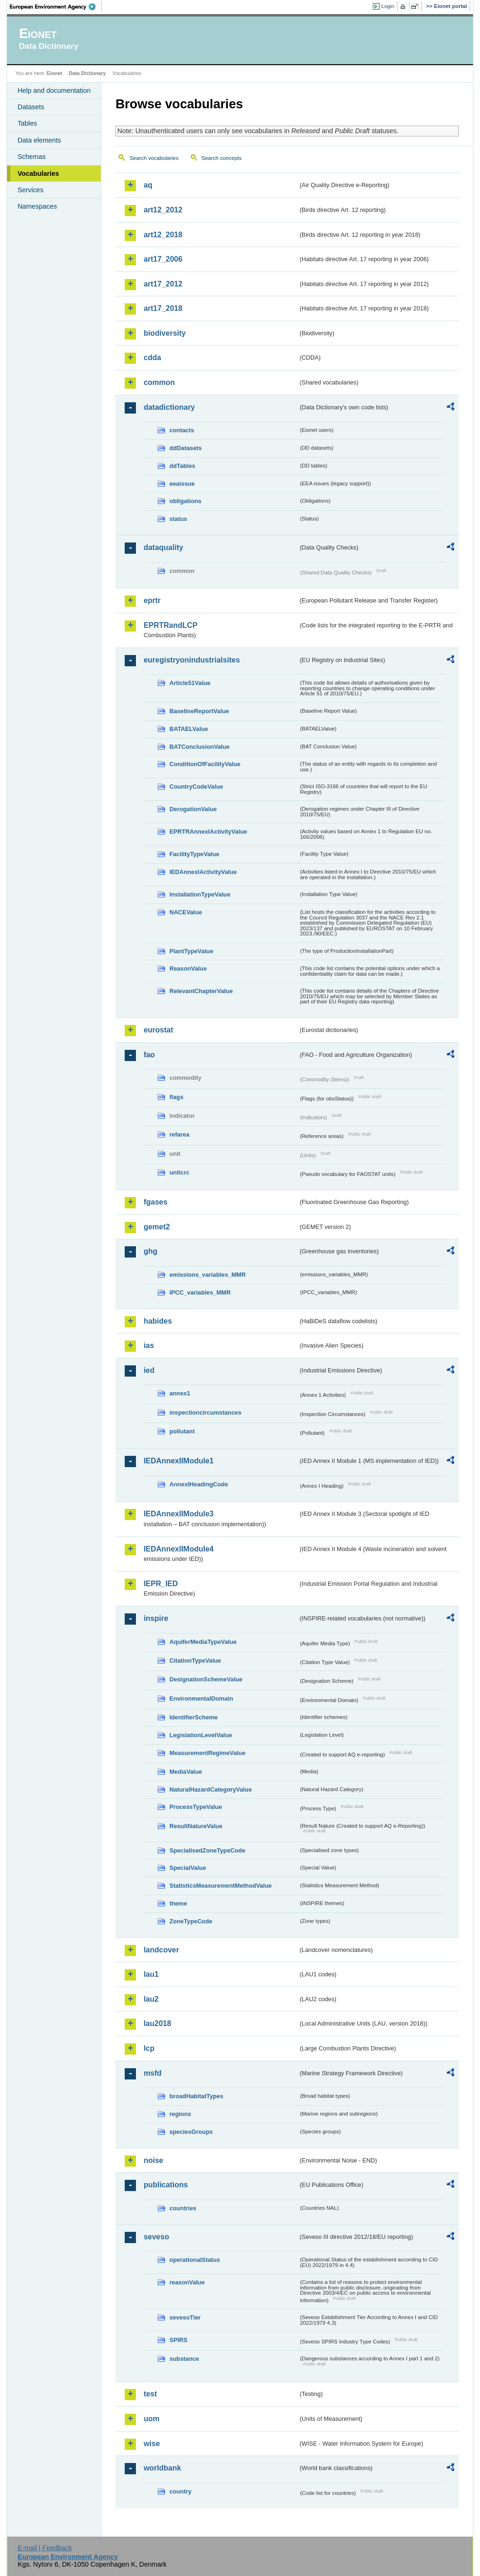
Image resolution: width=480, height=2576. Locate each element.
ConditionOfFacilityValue (204, 764)
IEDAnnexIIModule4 (178, 1549)
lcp (148, 2048)
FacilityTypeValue (194, 854)
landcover (161, 1950)
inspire (155, 1618)
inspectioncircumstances (205, 1412)
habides (157, 1321)
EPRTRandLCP (170, 625)
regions (180, 2113)
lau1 (150, 1974)
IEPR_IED (160, 1584)
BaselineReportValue (199, 711)
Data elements (39, 140)
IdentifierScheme (193, 1717)
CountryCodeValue (196, 786)
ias (148, 1345)
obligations (185, 501)
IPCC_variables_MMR (200, 1292)
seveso (156, 2237)
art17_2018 (162, 308)
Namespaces (37, 206)
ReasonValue (188, 968)
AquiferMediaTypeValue (202, 1641)
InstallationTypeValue (199, 894)
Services (30, 190)
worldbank (162, 2468)
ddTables (182, 465)
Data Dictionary (87, 73)
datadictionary (169, 407)
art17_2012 (162, 284)
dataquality (163, 547)
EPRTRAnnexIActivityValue (208, 831)
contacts (181, 430)
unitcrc (179, 1172)
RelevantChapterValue (200, 990)
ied (148, 1370)
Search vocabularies (153, 158)
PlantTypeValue (191, 951)
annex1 (179, 1393)
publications (165, 2185)
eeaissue (182, 483)
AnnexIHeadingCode (198, 1484)
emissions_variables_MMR (207, 1274)
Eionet (54, 73)
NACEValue (185, 912)
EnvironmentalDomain (201, 1698)
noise (153, 2160)
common (159, 382)
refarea (179, 1134)
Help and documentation (53, 90)
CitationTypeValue (195, 1660)
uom (151, 2419)
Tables (27, 123)
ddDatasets (185, 448)
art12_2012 (162, 210)
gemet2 (156, 1227)
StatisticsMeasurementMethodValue (220, 1885)
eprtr (151, 600)
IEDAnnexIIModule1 (178, 1461)
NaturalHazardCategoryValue (210, 1789)
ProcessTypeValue (195, 1806)
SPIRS (178, 2339)
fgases (155, 1202)
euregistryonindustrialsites (191, 660)
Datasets (30, 107)
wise (151, 2444)
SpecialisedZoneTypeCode (207, 1850)
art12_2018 (162, 235)
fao (149, 1055)
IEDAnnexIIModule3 (178, 1514)
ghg (150, 1251)
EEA (56, 6)
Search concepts (222, 158)
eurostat (158, 1030)
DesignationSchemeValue (205, 1679)
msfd (152, 2073)
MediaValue (185, 1771)
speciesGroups (190, 2131)
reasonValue (186, 2282)
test (150, 2394)
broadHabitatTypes (196, 2096)
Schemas (31, 156)
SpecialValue (187, 1867)
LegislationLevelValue (200, 1735)
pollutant (182, 1431)
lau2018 (157, 2023)
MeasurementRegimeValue (207, 1752)
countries (182, 2208)
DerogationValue (193, 809)
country (180, 2491)
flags (176, 1096)
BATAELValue (188, 728)
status (178, 518)
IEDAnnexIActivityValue (203, 871)
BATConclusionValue (199, 746)
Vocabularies (38, 173)
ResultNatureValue (195, 1826)
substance (184, 2358)
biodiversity (164, 333)
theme (178, 1903)
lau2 (150, 1999)
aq (147, 185)
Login (387, 6)
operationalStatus (194, 2259)
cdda (152, 358)
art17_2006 (162, 259)
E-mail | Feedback (45, 2548)
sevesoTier (185, 2317)
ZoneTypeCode (190, 1921)
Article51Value (189, 682)
